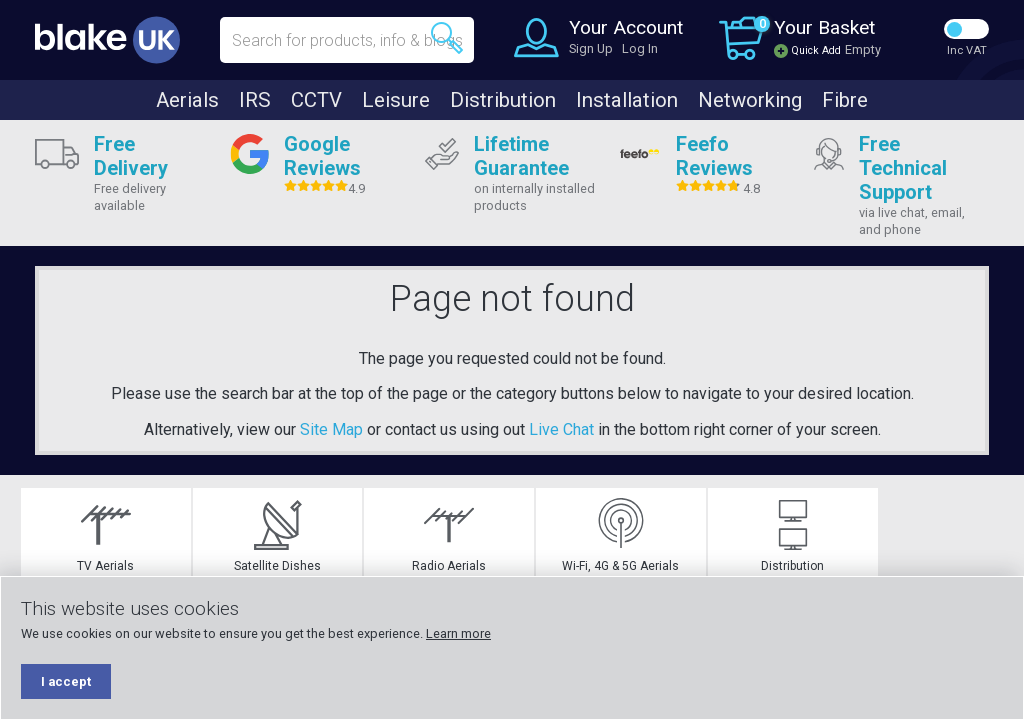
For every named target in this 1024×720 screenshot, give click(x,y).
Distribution (503, 100)
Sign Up (591, 48)
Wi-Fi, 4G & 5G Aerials (594, 535)
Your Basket (824, 27)
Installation (627, 100)
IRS (255, 100)
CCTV (316, 100)
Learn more (458, 633)
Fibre (845, 100)
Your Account (626, 27)
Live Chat (561, 429)
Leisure (396, 100)
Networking (750, 100)
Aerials (187, 100)
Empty (863, 49)
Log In (640, 48)
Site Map (331, 429)
